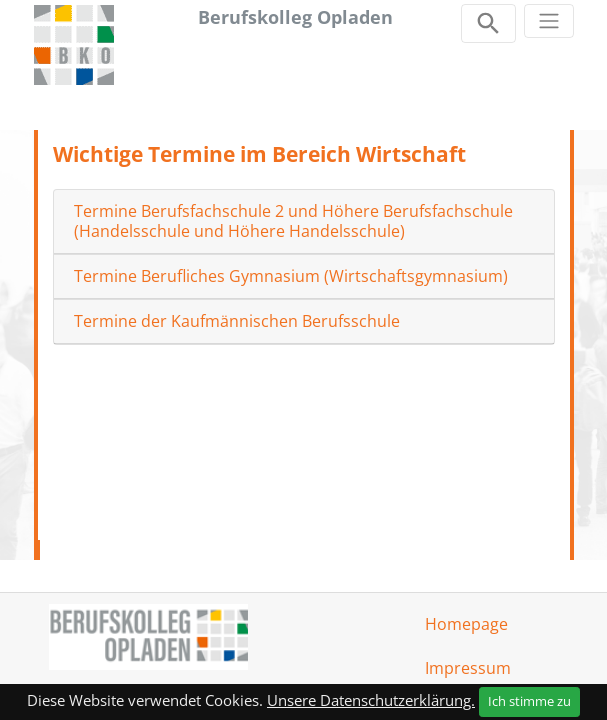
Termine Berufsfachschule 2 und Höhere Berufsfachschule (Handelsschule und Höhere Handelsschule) (293, 221)
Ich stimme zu (529, 701)
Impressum (468, 668)
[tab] (304, 221)
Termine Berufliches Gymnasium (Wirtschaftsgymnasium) (291, 276)
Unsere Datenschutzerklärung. (371, 700)
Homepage (466, 624)
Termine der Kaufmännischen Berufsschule (237, 321)
